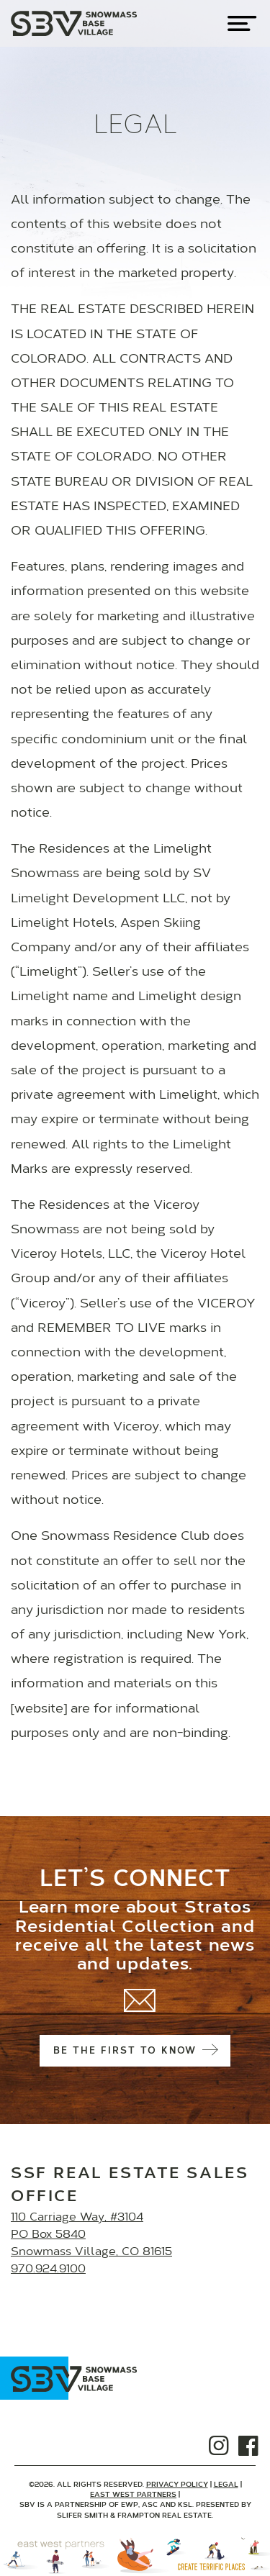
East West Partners (133, 2495)
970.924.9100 (48, 2269)
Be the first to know (134, 2051)
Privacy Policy (177, 2485)
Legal (226, 2485)
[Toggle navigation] (242, 23)
